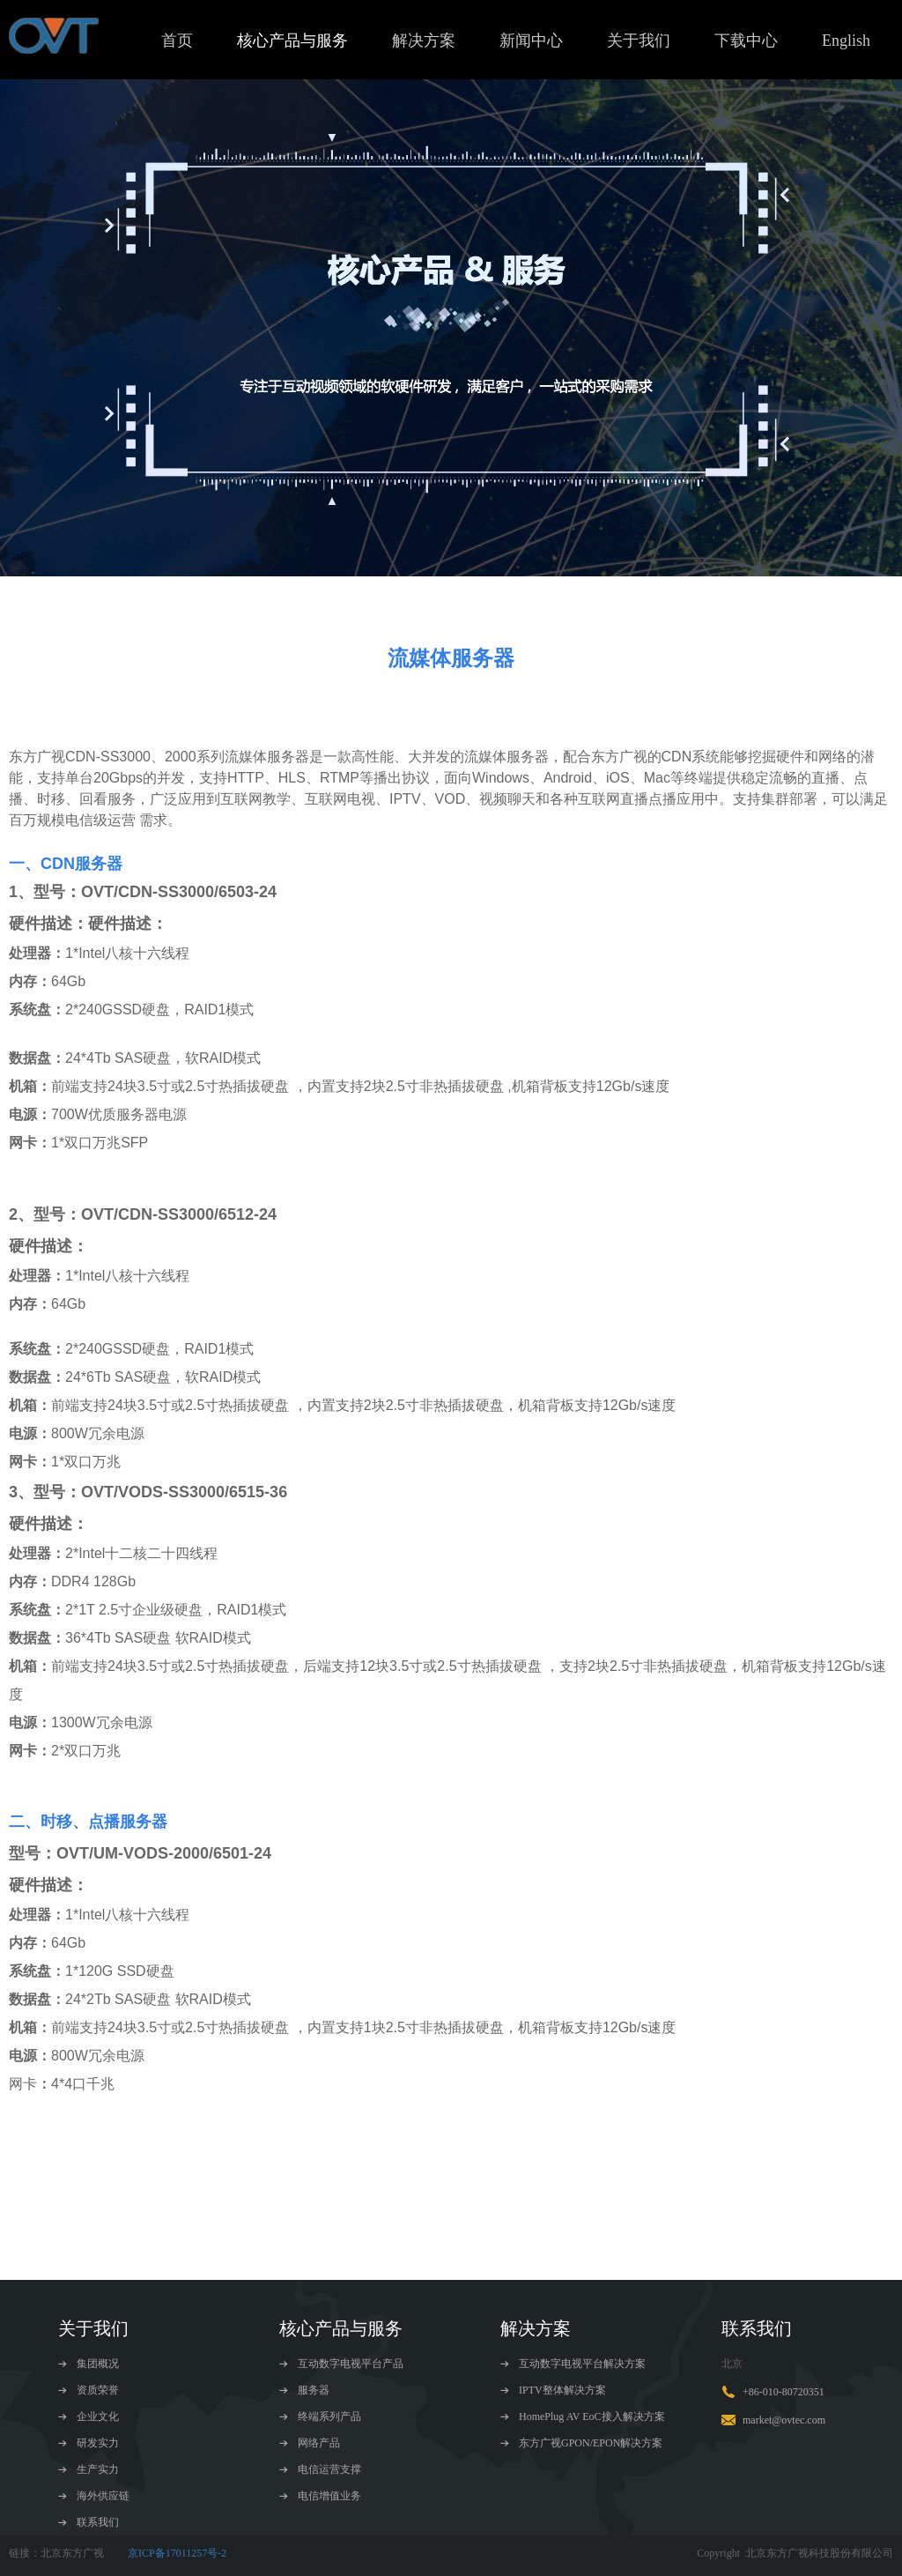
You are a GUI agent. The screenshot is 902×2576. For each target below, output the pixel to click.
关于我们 (638, 40)
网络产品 (309, 2443)
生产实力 (88, 2469)
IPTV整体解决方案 (553, 2390)
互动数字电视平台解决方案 (573, 2363)
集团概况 (88, 2363)
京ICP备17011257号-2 (177, 2553)
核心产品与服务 (292, 40)
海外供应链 (93, 2496)
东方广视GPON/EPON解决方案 (581, 2443)
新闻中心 (531, 40)
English (846, 40)
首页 (177, 40)
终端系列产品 (320, 2416)
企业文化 (88, 2416)
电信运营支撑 (320, 2469)
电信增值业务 (320, 2496)
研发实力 (88, 2443)
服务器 (304, 2390)
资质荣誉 (88, 2390)
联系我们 (88, 2522)
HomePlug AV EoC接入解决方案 (582, 2416)
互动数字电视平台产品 (341, 2363)
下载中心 (746, 40)
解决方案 (423, 40)
